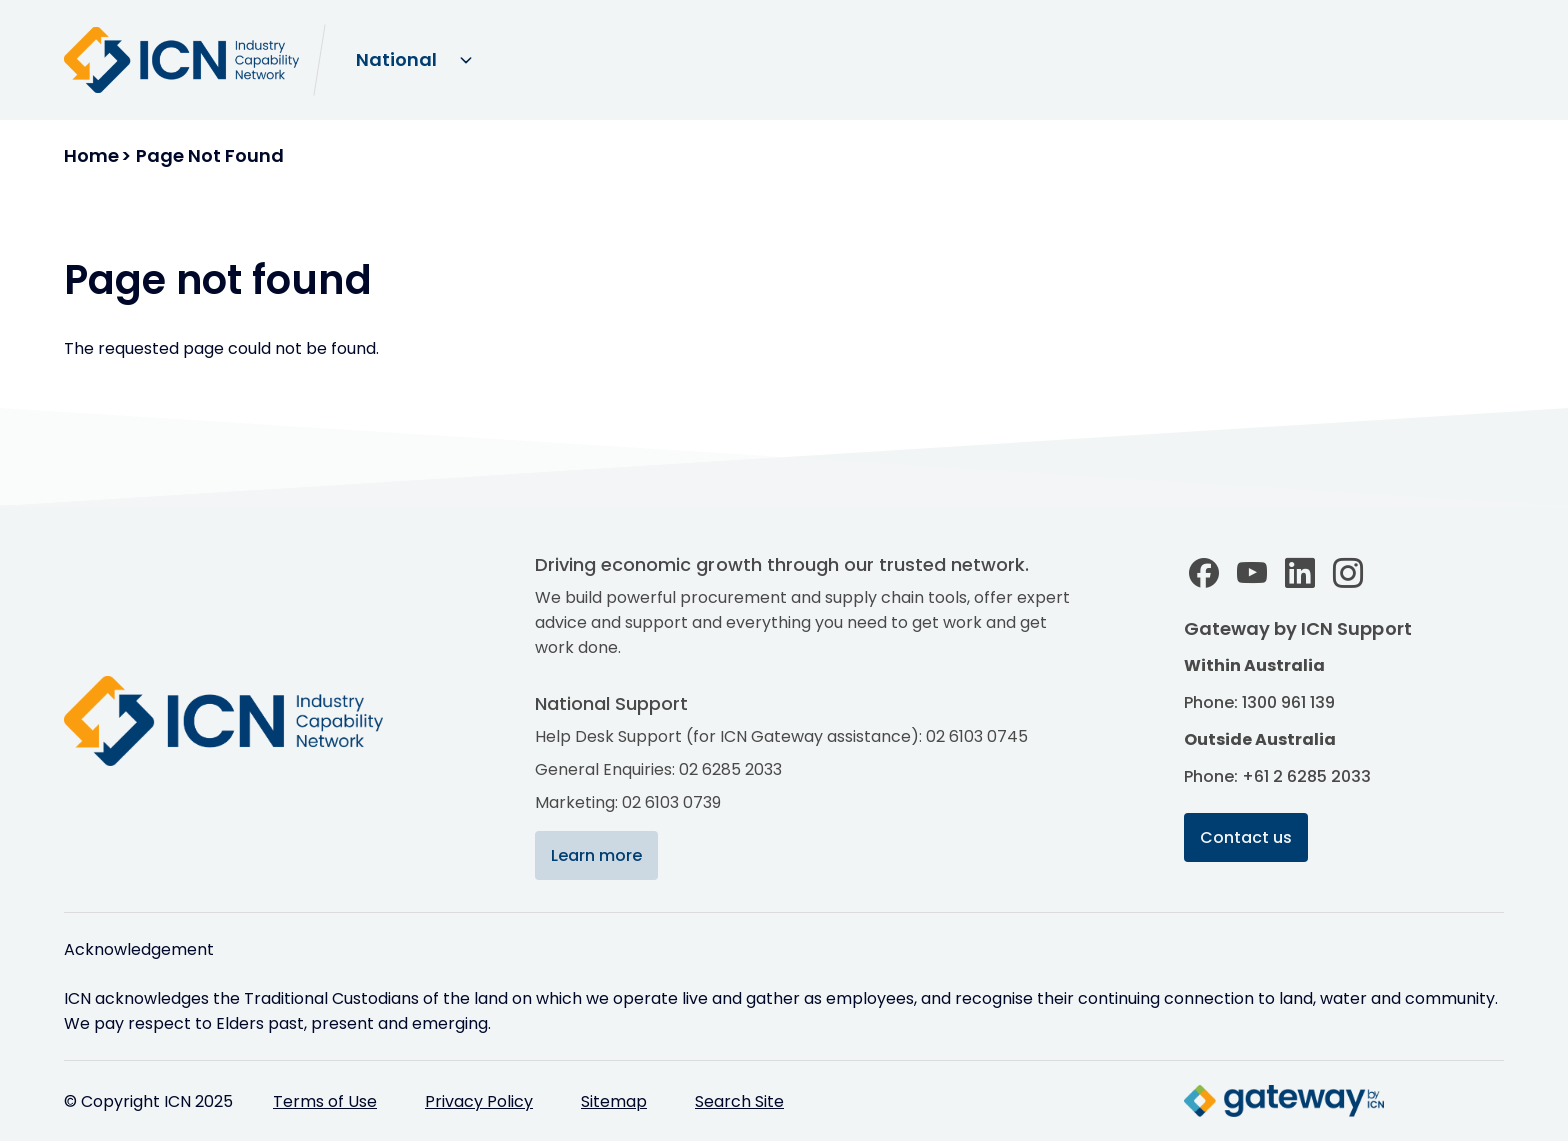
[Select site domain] (413, 60)
